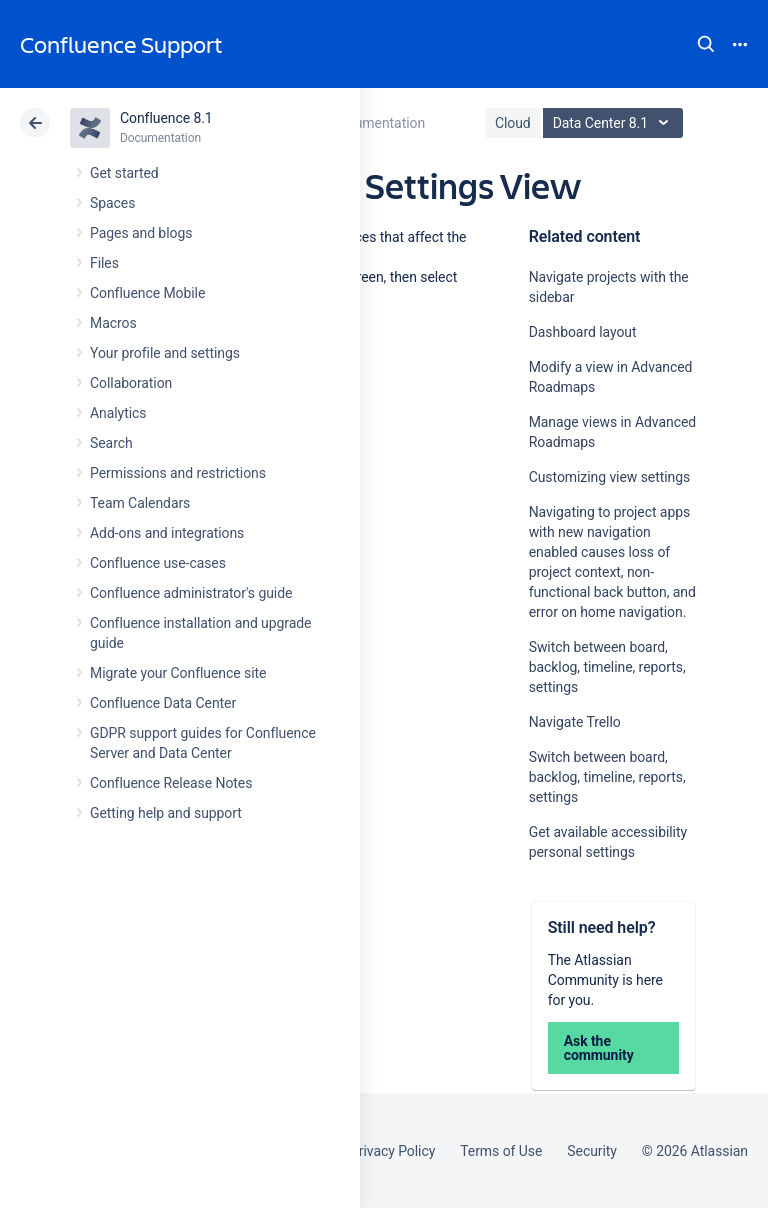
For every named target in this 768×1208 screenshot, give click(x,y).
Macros (113, 323)
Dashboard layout (583, 332)
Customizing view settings (609, 477)
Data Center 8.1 (615, 123)
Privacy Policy (392, 1151)
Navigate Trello (575, 722)
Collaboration (131, 383)
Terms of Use (501, 1151)
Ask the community (599, 1048)
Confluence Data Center (163, 703)
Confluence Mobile (147, 293)
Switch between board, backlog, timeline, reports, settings (607, 667)
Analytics (118, 413)
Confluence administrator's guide (191, 593)
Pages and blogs (141, 233)
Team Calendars (140, 503)
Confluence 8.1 (166, 118)
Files (104, 263)
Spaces (112, 203)
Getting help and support (166, 813)
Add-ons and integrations (167, 533)
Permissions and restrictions (178, 473)
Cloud (513, 123)
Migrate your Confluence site (178, 673)
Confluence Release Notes (171, 783)
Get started (124, 173)
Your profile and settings (165, 353)
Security (592, 1151)
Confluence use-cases (158, 563)
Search (706, 44)
